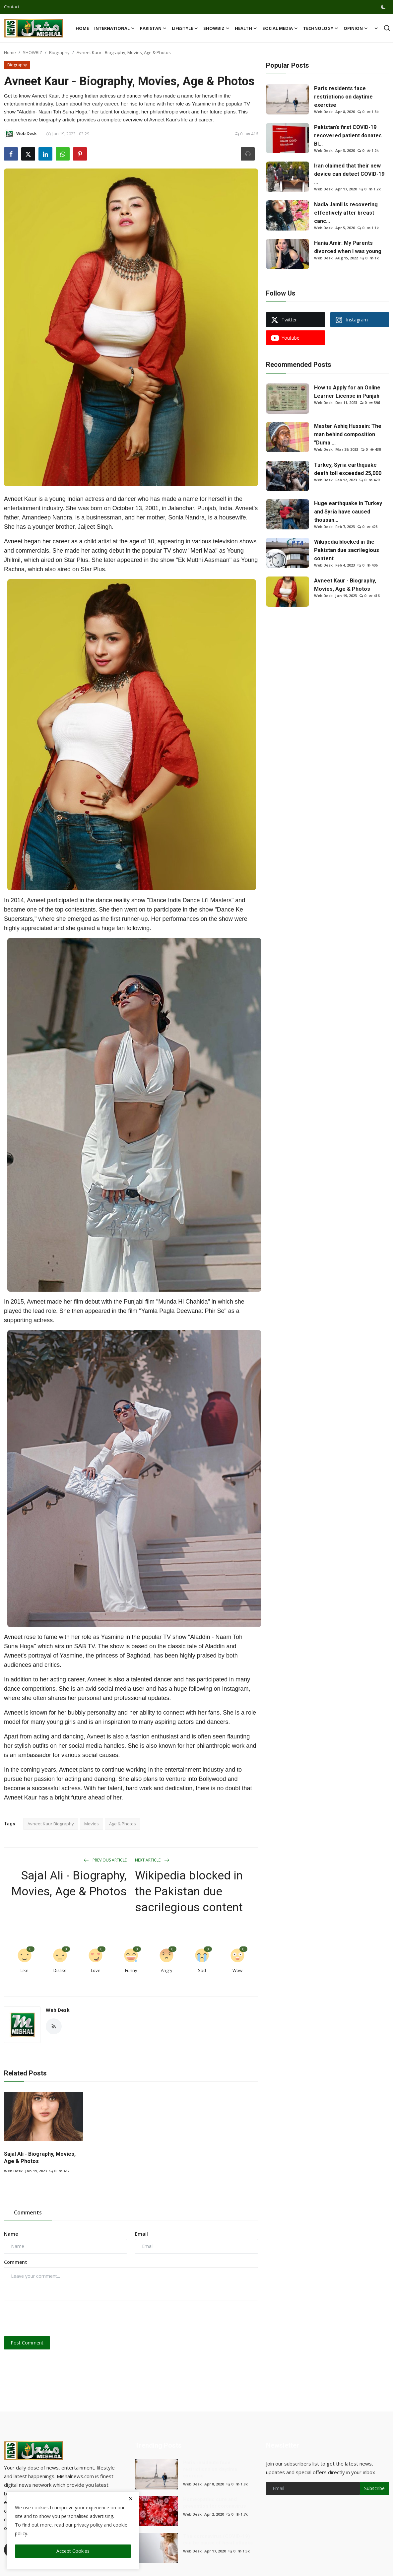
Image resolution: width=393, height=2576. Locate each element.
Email (141, 2234)
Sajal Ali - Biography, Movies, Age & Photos (69, 1883)
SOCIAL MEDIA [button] (280, 28)
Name (11, 2234)
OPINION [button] (356, 28)
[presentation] (54, 2318)
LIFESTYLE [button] (185, 28)
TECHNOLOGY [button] (320, 28)
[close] (130, 2498)
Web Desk (58, 2010)
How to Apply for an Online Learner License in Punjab (347, 391)
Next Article (152, 1860)
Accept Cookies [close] (73, 2551)
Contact (11, 7)
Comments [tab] (28, 2212)
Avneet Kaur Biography (51, 1824)
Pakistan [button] (153, 28)
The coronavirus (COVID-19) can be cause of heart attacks (218, 2539)
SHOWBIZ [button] (216, 28)
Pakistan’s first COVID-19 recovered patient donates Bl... (348, 135)
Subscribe (374, 2488)
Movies (91, 1824)
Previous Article (105, 1860)
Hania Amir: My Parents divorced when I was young (347, 247)
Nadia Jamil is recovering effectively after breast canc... (346, 212)
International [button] (114, 28)
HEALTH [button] (246, 28)
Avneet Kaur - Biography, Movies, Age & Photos (345, 584)
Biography (59, 52)
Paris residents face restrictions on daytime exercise (343, 96)
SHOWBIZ (32, 52)
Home (82, 28)
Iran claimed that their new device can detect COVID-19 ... (349, 174)
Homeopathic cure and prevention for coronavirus (214, 2502)
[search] (387, 28)
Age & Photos (122, 1824)
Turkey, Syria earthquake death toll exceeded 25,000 (347, 469)
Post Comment (27, 2342)
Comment (15, 2262)
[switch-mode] (384, 7)
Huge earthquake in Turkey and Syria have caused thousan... (348, 511)
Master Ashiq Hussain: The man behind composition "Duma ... (347, 434)
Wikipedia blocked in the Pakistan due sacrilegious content (189, 1891)
